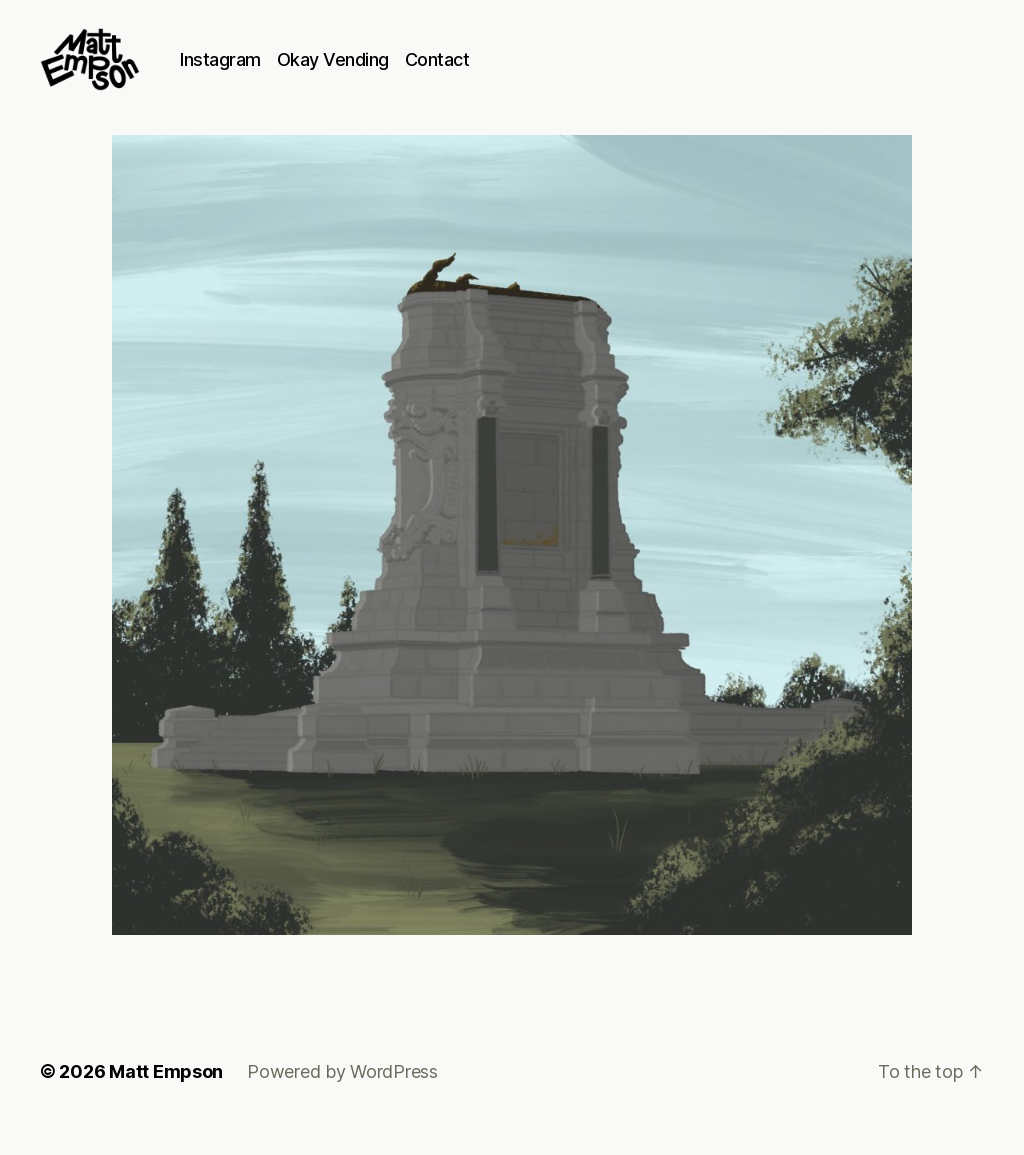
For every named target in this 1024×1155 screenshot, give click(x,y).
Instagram (262, 72)
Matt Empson (166, 1098)
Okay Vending (375, 72)
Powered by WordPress (342, 1098)
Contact (479, 72)
